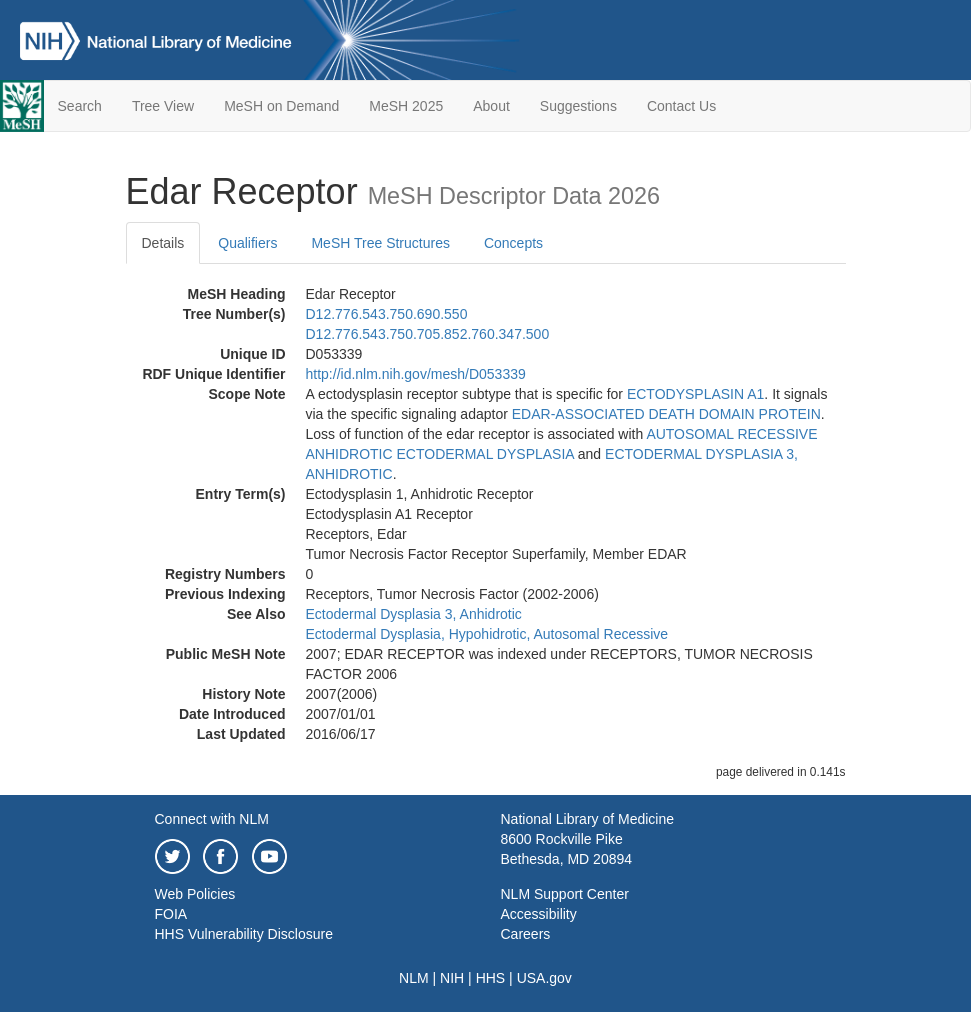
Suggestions (578, 106)
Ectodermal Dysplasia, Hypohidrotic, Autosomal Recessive (487, 634)
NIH (452, 978)
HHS (491, 978)
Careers (526, 934)
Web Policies (195, 894)
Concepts (513, 243)
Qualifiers (247, 243)
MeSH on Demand (281, 106)
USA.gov (544, 978)
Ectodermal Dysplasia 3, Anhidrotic (414, 614)
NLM (414, 978)
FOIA (171, 914)
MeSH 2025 (406, 106)
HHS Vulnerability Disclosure (244, 934)
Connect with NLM (212, 819)
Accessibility (539, 914)
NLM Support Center (565, 894)
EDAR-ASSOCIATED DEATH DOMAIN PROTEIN (666, 414)
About (491, 106)
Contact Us (681, 106)
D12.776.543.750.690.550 (387, 314)
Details (163, 243)
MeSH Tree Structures (380, 243)
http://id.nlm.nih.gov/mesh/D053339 (416, 374)
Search (80, 106)
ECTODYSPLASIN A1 (695, 394)
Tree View (163, 106)
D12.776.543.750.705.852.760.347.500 (428, 334)
